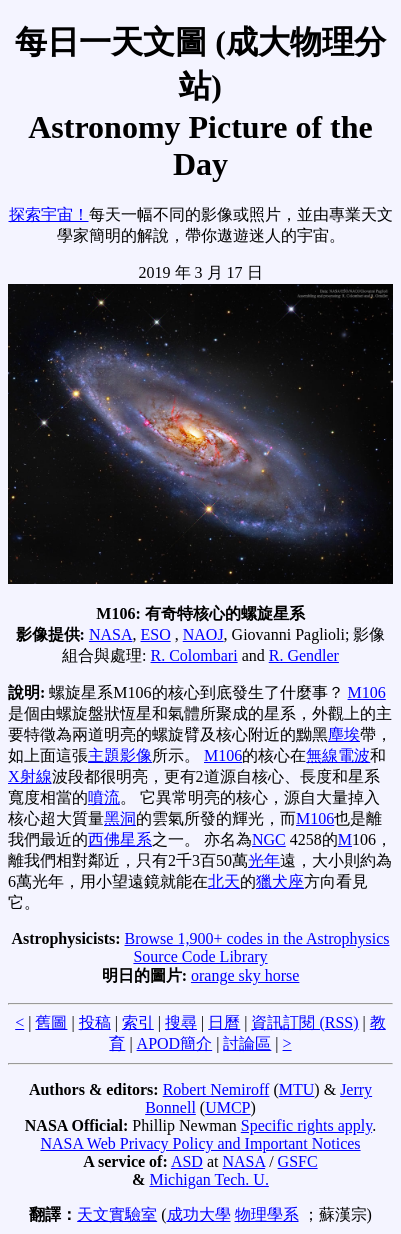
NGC (269, 839)
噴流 (104, 797)
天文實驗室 (117, 1214)
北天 (224, 881)
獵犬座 (280, 881)
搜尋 (181, 1022)
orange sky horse (245, 975)
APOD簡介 (175, 1043)
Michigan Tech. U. (208, 1179)
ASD (187, 1161)
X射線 (30, 776)
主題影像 (120, 755)
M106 (367, 692)
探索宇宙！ (49, 214)
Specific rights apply (306, 1125)
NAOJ (203, 634)
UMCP (227, 1107)
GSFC (298, 1161)
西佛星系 (120, 839)
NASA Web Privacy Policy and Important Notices (200, 1143)
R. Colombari (194, 655)
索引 (138, 1022)
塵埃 (344, 734)
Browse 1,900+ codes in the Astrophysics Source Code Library (257, 947)
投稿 (95, 1022)
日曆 (224, 1022)
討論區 (247, 1043)
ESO (155, 634)
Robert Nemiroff (216, 1089)
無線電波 (338, 755)
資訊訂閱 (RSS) (304, 1022)
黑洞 (120, 818)
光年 (264, 860)
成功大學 (199, 1214)
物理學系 (267, 1214)
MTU (297, 1089)
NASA (111, 634)
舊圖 (51, 1022)
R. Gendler (304, 655)
